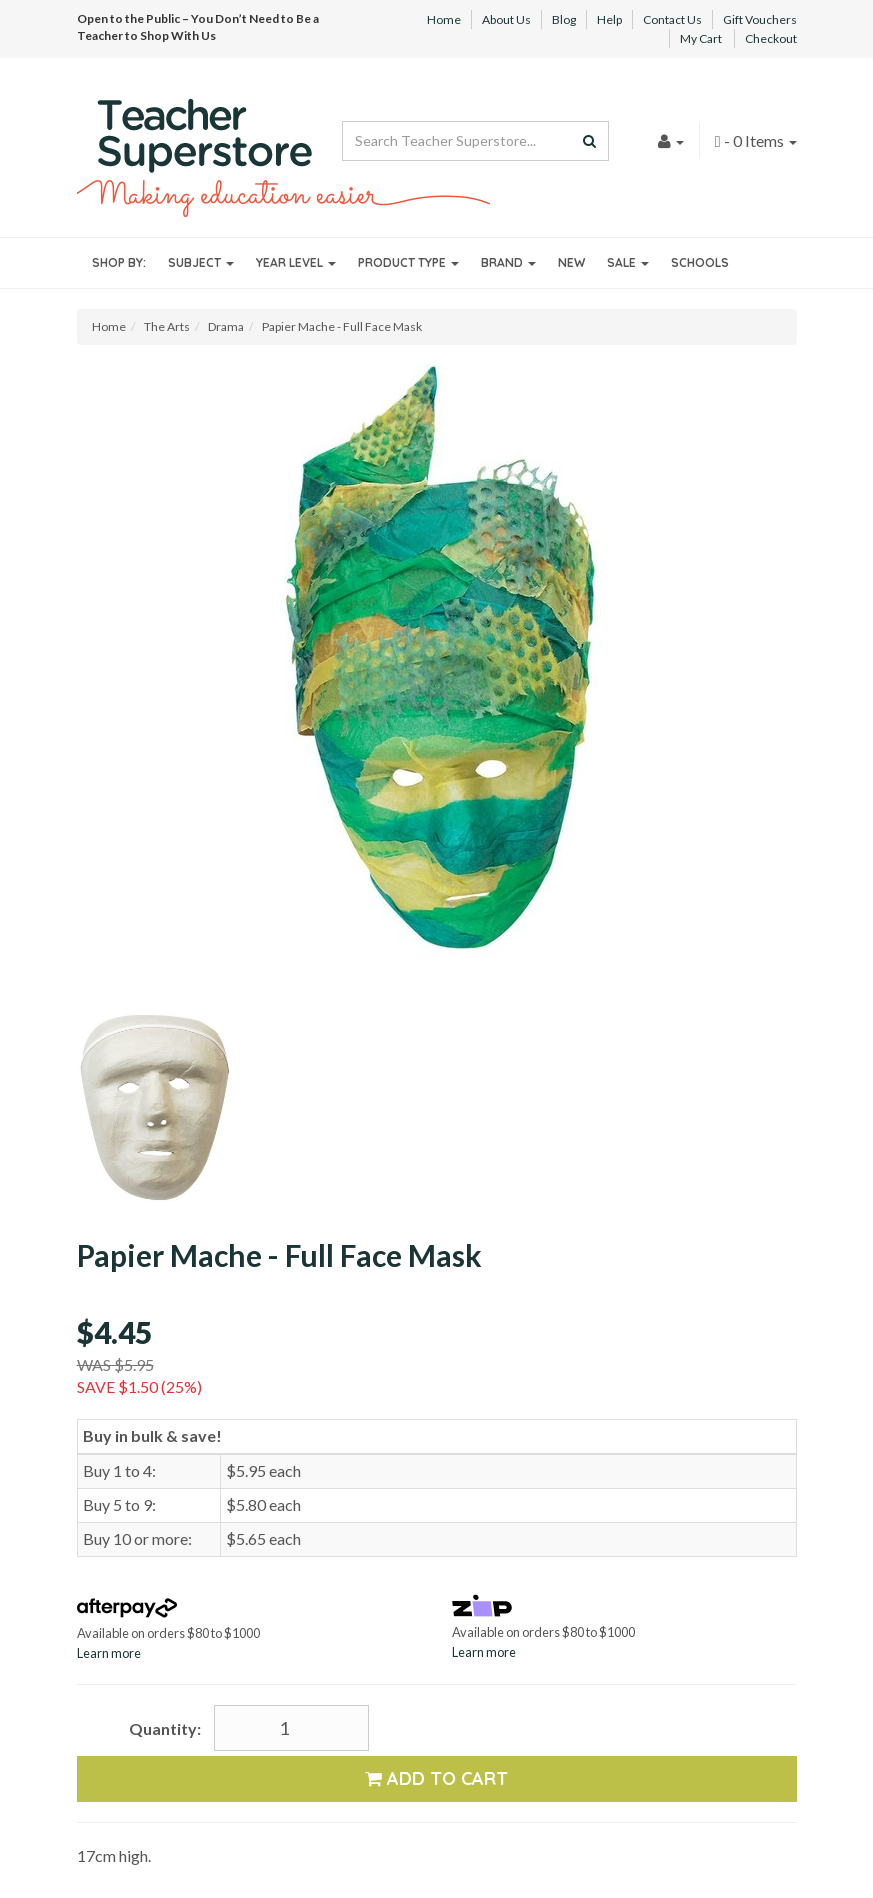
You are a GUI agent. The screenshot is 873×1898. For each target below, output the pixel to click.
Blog (564, 19)
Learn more (109, 1653)
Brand (508, 262)
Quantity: (165, 1728)
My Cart (701, 38)
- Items (756, 140)
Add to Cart (436, 1778)
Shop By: (119, 262)
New (571, 262)
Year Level (296, 262)
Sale (628, 262)
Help (609, 19)
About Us (506, 19)
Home (444, 19)
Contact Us (672, 19)
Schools (700, 262)
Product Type (408, 262)
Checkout (771, 38)
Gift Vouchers (760, 19)
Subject (201, 262)
